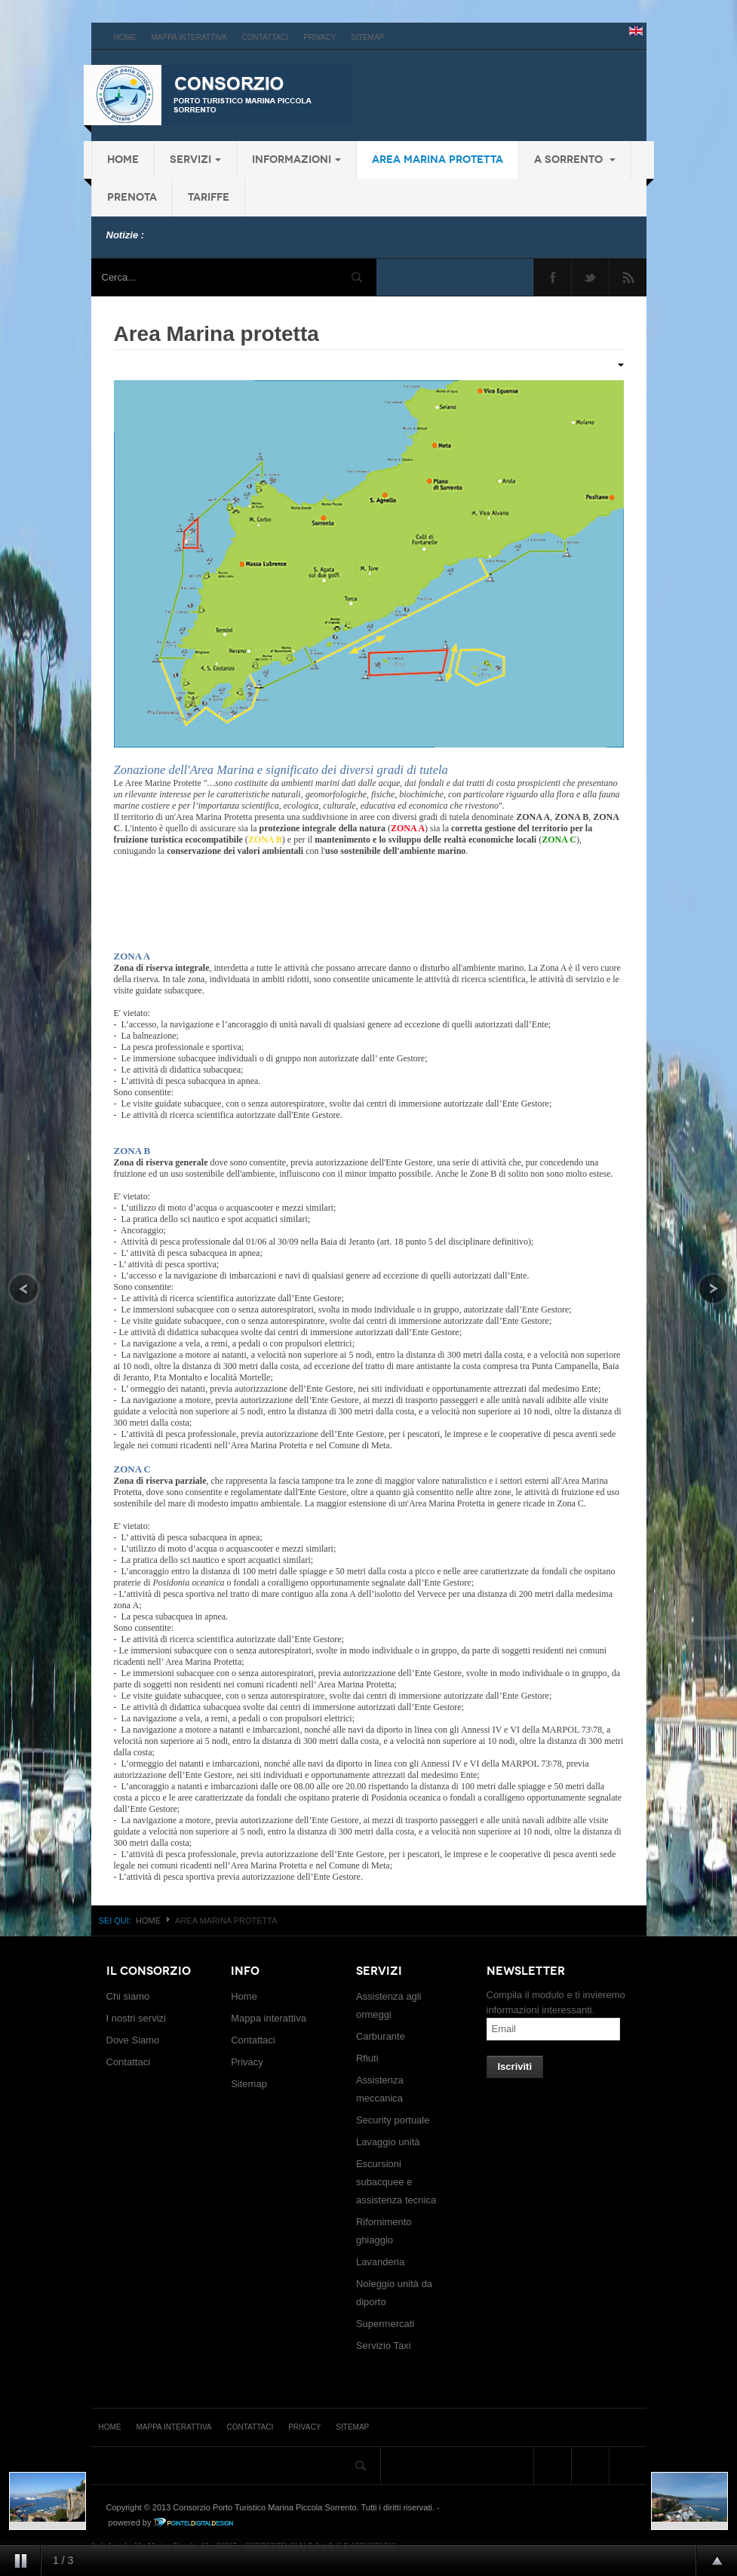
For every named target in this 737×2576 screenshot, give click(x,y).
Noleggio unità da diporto (394, 2292)
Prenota (132, 197)
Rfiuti (367, 2058)
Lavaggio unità (388, 2142)
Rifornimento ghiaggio (384, 2231)
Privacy (319, 37)
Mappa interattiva (189, 37)
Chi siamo (128, 1996)
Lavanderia (380, 2261)
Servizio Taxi (383, 2345)
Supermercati (385, 2323)
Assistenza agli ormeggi (389, 2005)
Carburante (380, 2036)
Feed (628, 277)
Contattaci (265, 37)
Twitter (590, 277)
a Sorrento (575, 159)
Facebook (552, 277)
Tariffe (208, 197)
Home (125, 37)
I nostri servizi (136, 2018)
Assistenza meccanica (380, 2089)
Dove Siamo (133, 2040)
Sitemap (367, 37)
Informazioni (296, 159)
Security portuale (393, 2120)
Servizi (195, 159)
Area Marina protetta (437, 159)
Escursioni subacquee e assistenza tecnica (396, 2182)
